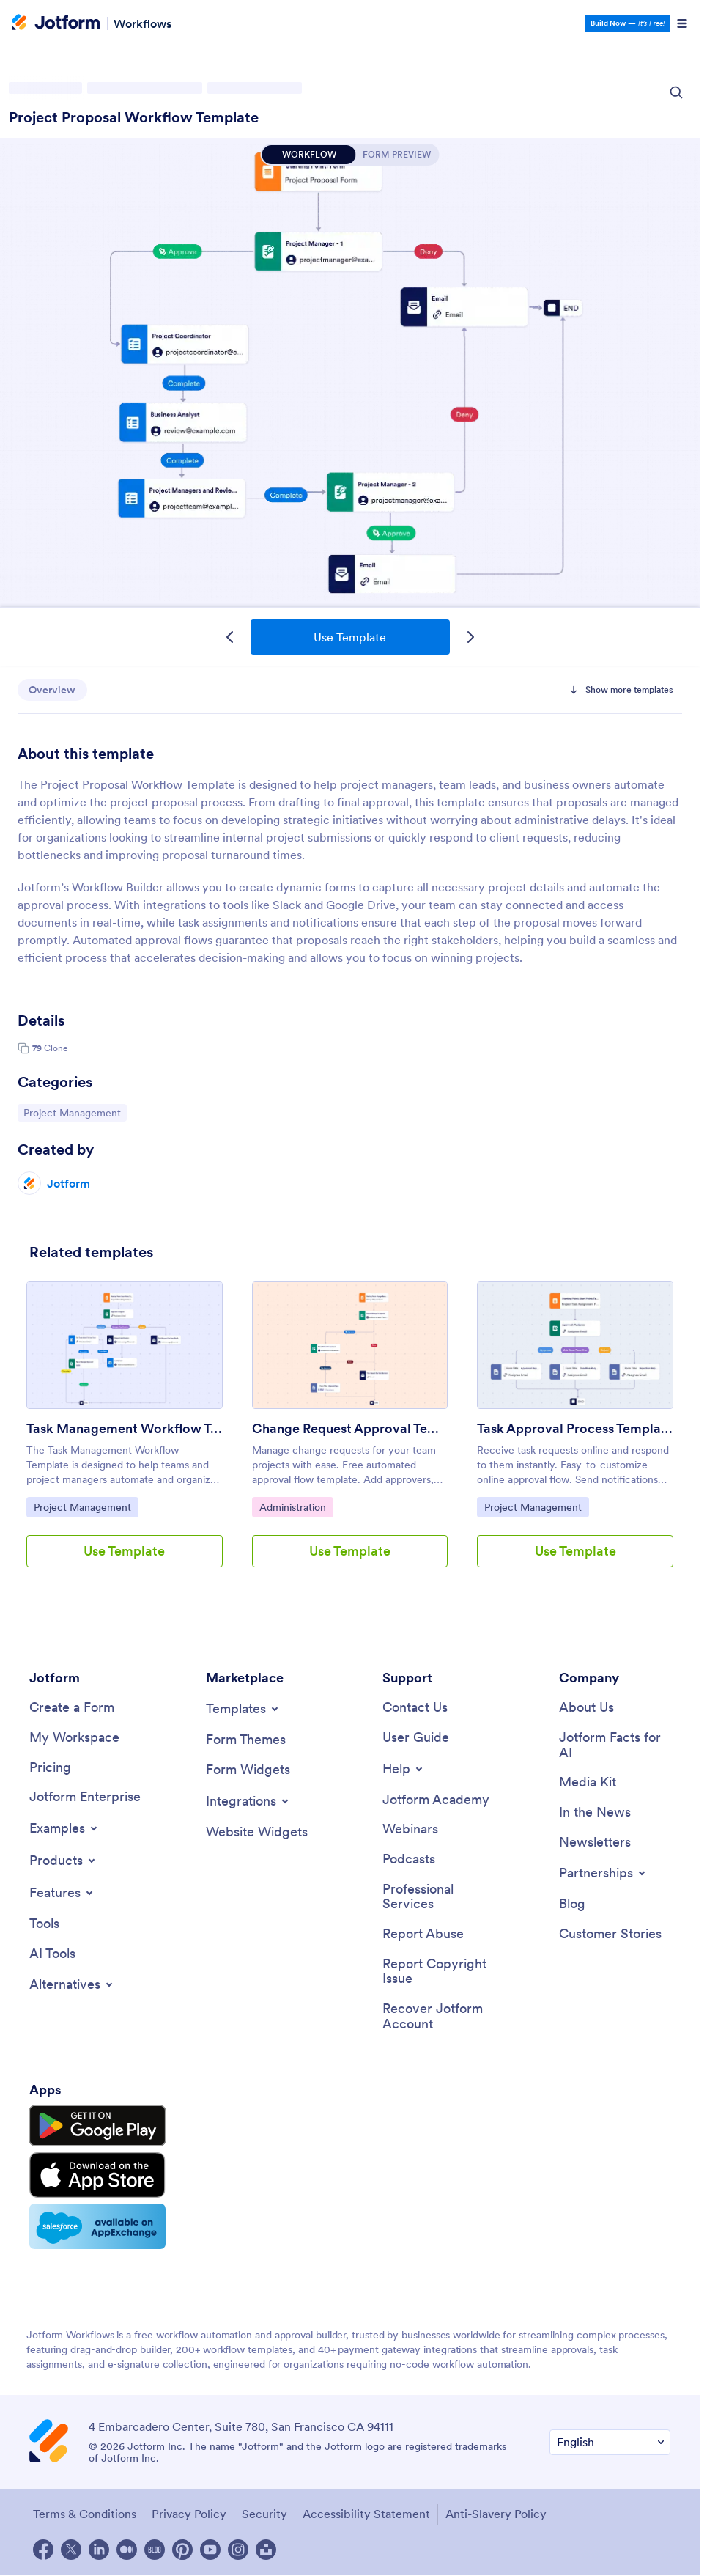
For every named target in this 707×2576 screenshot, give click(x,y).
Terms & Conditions (84, 2513)
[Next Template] (470, 637)
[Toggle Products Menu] (63, 1860)
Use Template (350, 637)
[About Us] (586, 1708)
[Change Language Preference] (609, 2442)
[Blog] (572, 1904)
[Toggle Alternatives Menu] (72, 1984)
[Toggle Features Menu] (62, 1893)
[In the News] (595, 1812)
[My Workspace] (74, 1738)
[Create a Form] (71, 1708)
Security (264, 2513)
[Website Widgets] (257, 1832)
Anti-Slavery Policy (496, 2513)
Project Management (72, 1112)
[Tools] (44, 1924)
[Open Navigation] (682, 23)
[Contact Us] (415, 1708)
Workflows (142, 23)
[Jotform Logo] (56, 23)
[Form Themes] (246, 1740)
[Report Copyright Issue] (438, 1971)
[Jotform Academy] (435, 1800)
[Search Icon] (676, 92)
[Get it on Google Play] (97, 2125)
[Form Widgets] (248, 1770)
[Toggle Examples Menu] (64, 1828)
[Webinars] (410, 1829)
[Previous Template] (230, 637)
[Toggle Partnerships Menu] (603, 1873)
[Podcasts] (408, 1859)
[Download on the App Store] (97, 2175)
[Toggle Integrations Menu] (248, 1801)
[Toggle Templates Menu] (243, 1709)
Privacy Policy (189, 2513)
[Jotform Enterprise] (85, 1797)
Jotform (68, 1183)
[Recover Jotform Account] (438, 2016)
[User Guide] (415, 1738)
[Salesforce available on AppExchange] (97, 2226)
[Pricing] (50, 1768)
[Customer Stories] (610, 1934)
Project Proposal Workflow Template (134, 117)
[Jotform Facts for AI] (614, 1745)
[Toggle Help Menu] (403, 1769)
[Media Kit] (587, 1782)
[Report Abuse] (423, 1934)
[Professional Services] (438, 1896)
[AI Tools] (52, 1954)
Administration (296, 1506)
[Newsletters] (595, 1843)
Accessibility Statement (366, 2513)
